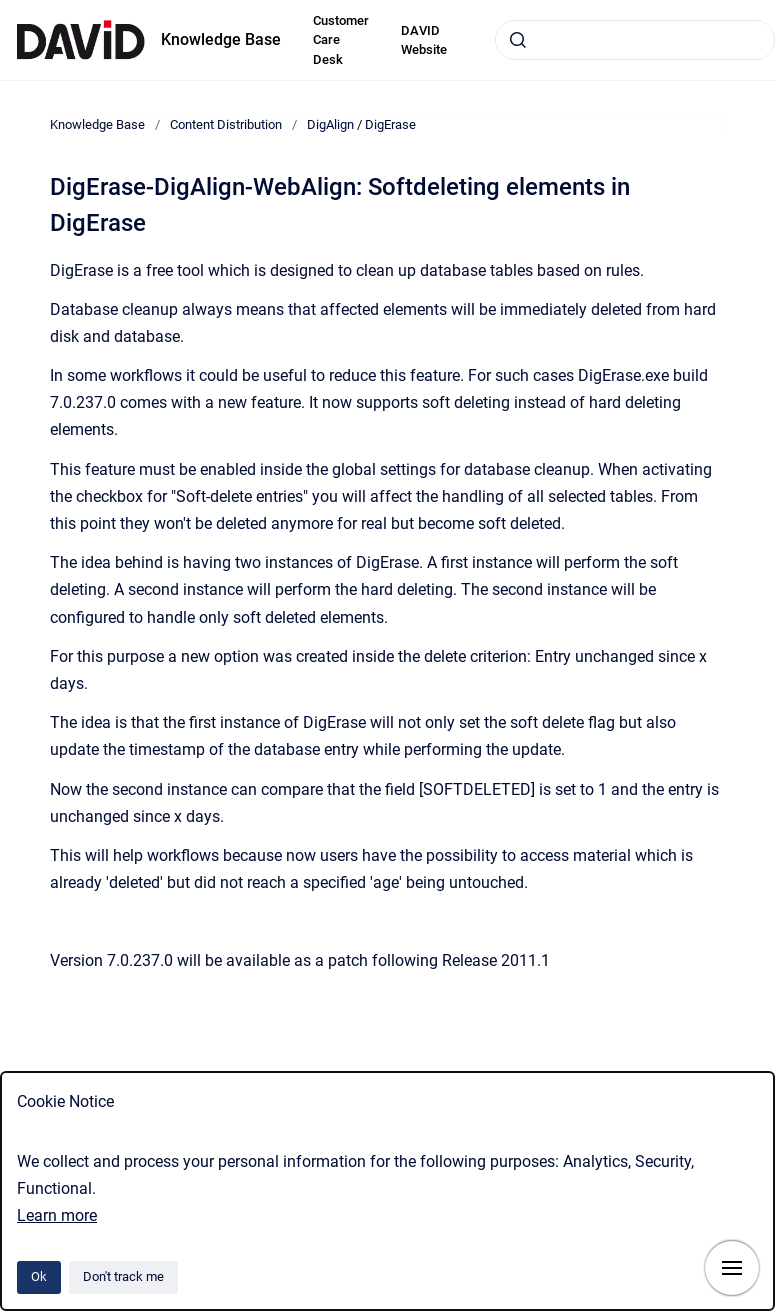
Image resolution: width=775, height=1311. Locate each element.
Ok (39, 1276)
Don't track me (123, 1276)
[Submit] (518, 40)
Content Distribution (226, 124)
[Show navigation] (732, 1268)
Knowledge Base (221, 39)
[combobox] (635, 40)
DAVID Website (424, 40)
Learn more (57, 1215)
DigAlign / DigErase (361, 124)
